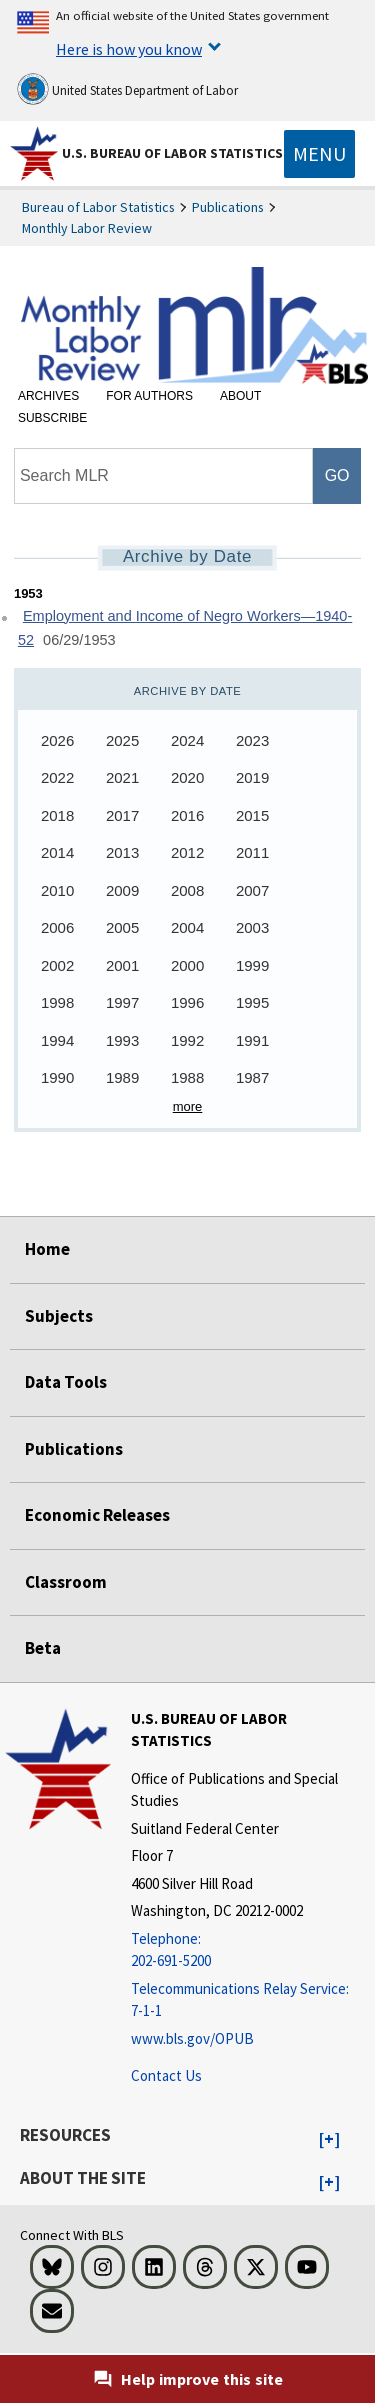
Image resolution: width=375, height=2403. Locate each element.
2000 (187, 965)
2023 (252, 740)
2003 (252, 927)
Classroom (66, 1582)
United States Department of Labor (127, 89)
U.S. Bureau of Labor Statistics (172, 153)
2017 (122, 815)
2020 (187, 777)
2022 (57, 777)
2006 (57, 927)
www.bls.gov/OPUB (192, 2038)
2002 (57, 965)
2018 (57, 815)
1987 (252, 1077)
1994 (57, 1040)
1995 (252, 1002)
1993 (122, 1040)
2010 (57, 890)
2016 (187, 815)
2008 (187, 890)
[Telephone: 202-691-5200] (250, 1950)
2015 (252, 815)
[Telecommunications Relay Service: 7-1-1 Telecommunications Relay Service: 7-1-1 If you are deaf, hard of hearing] (250, 2000)
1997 (122, 1002)
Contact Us (166, 2075)
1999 (252, 965)
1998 (57, 1002)
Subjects (59, 1316)
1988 (187, 1077)
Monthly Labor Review (87, 228)
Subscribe (52, 418)
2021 (122, 777)
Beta (43, 1648)
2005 (122, 927)
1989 (122, 1077)
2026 (57, 740)
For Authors (149, 396)
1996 (187, 1002)
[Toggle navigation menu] (319, 154)
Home (47, 1249)
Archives (48, 396)
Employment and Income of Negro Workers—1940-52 (185, 628)
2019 (252, 777)
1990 (57, 1077)
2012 (187, 852)
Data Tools (66, 1382)
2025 (122, 740)
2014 (57, 852)
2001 (122, 965)
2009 (122, 890)
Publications (228, 207)
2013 (122, 852)
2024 (187, 740)
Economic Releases (97, 1515)
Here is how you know (129, 49)
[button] (329, 2140)
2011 (252, 852)
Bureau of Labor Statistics (98, 207)
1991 (252, 1040)
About (240, 396)
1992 (187, 1040)
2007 (252, 890)
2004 (187, 927)
